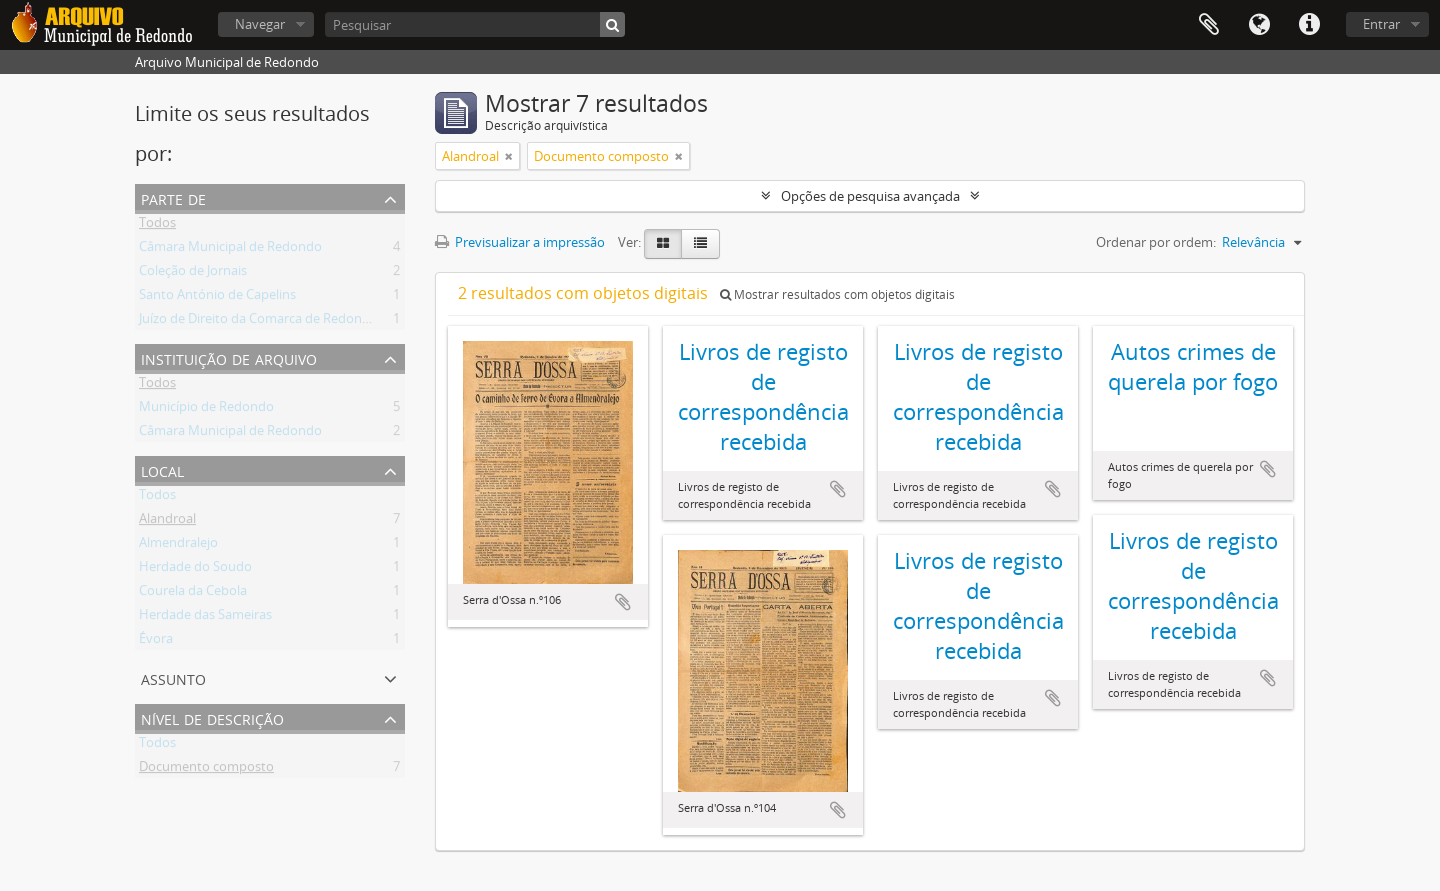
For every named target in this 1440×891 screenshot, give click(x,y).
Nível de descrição (212, 717)
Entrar (1381, 24)
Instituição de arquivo (229, 357)
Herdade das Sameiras (205, 618)
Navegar (260, 24)
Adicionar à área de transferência (623, 602)
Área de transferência (1209, 25)
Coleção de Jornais (193, 274)
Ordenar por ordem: (1156, 242)
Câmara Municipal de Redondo (230, 250)
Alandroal (167, 522)
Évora (156, 642)
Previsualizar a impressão (520, 242)
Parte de (173, 197)
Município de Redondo (206, 410)
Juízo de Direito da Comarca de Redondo (258, 322)
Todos (157, 226)
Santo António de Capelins (217, 298)
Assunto (173, 677)
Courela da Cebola (193, 594)
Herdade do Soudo (195, 570)
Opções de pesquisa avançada (870, 196)
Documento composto (206, 770)
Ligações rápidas (1309, 25)
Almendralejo (178, 546)
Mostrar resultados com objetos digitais (837, 294)
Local (162, 469)
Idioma (1259, 25)
